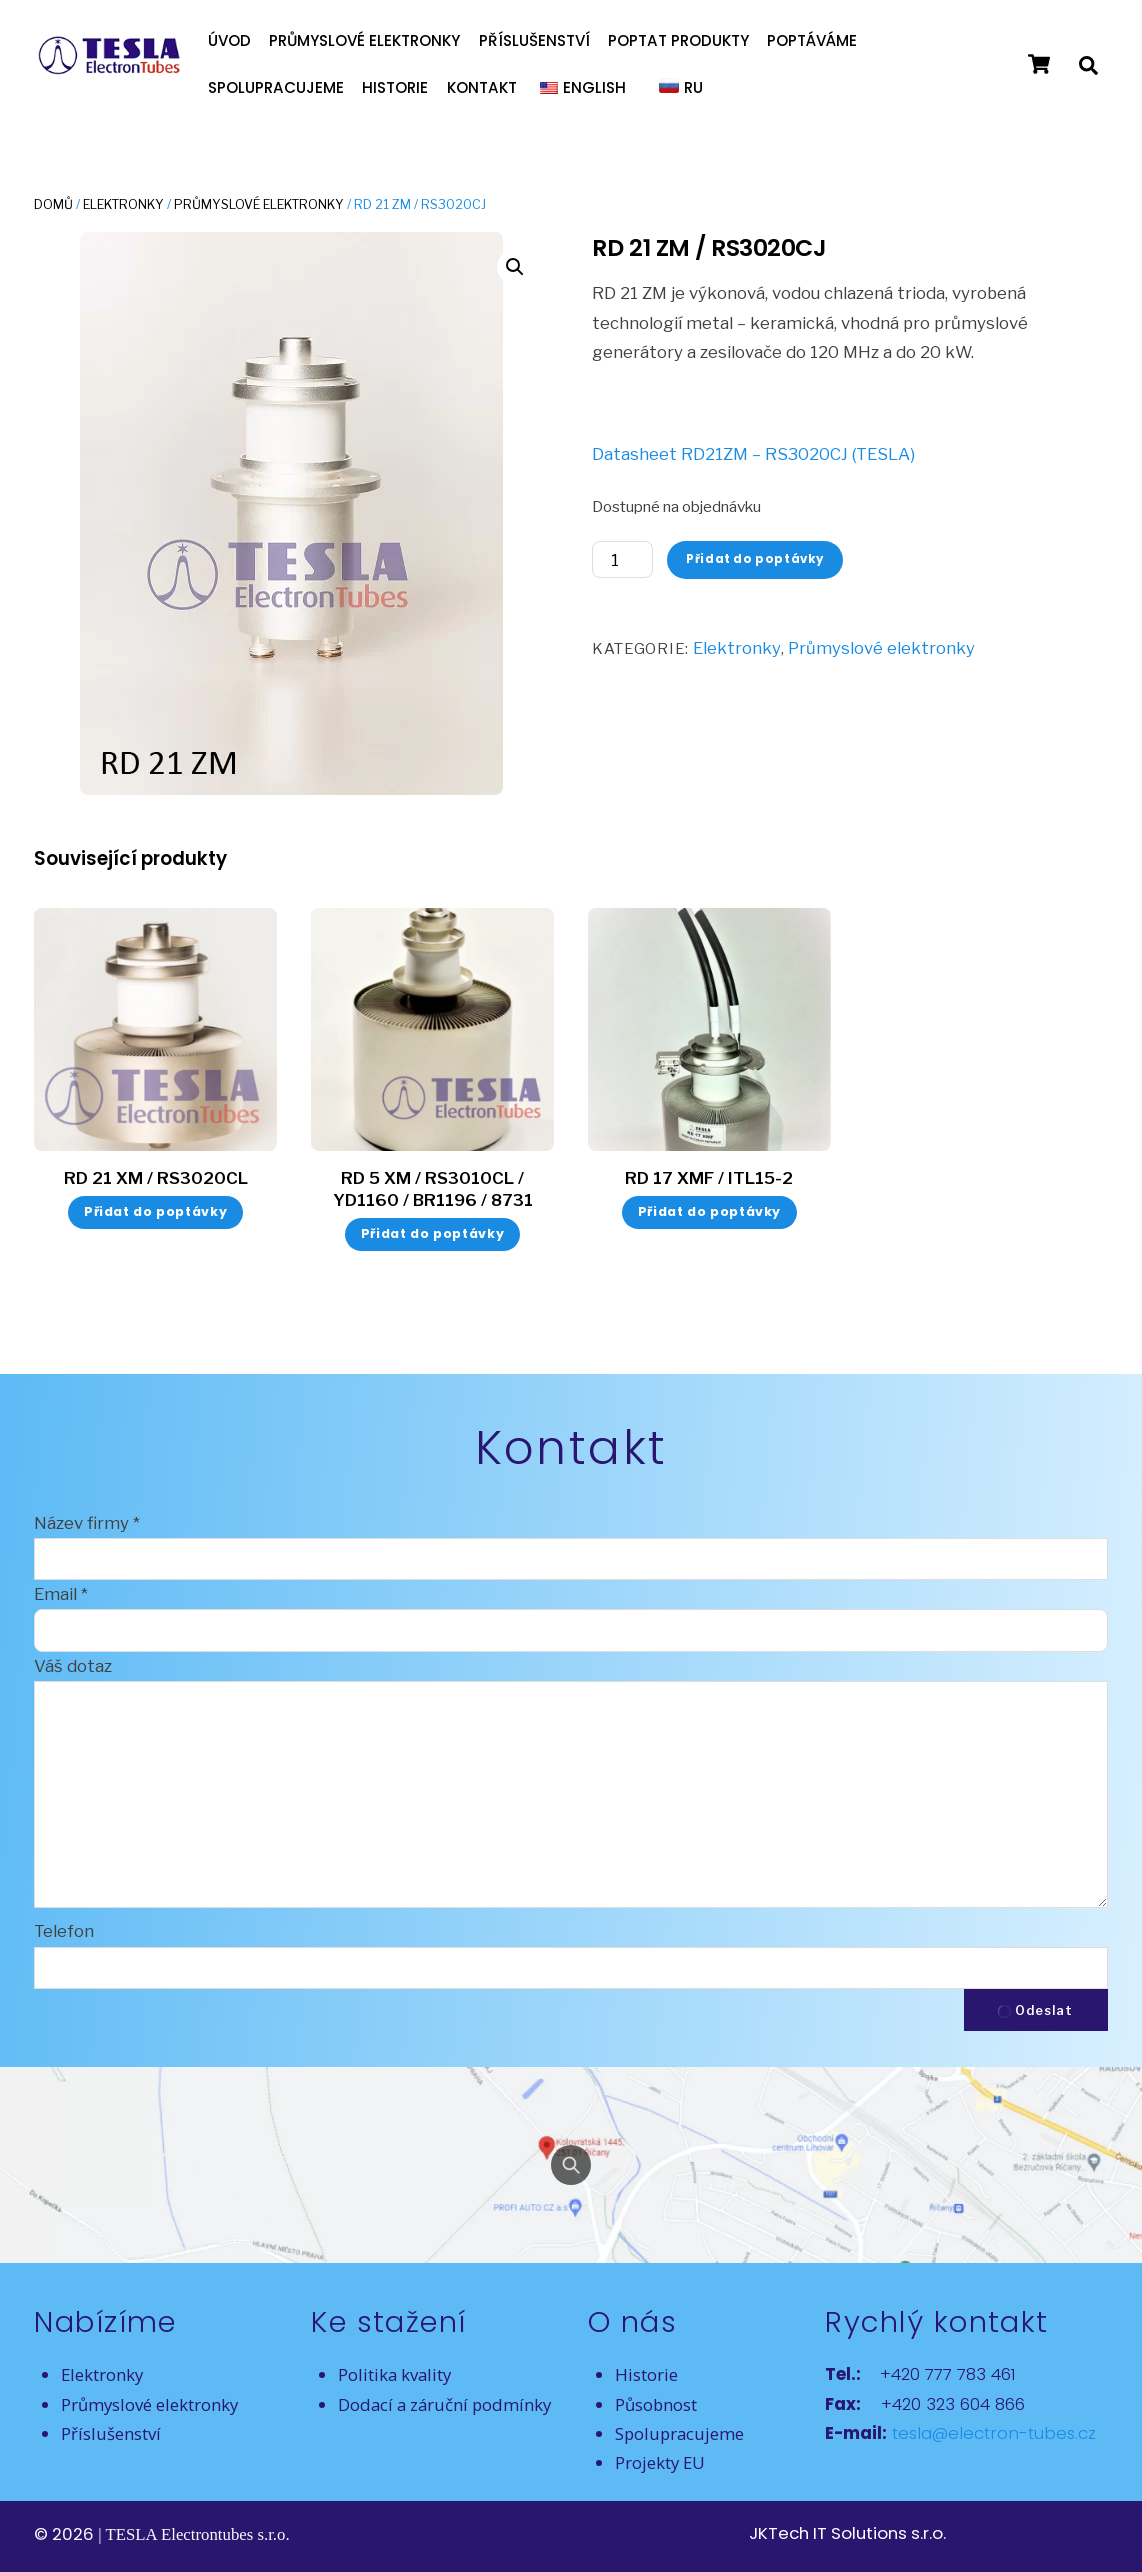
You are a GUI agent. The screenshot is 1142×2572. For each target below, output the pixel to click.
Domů (53, 204)
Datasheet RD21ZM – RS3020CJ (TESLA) (753, 454)
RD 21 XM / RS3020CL (156, 1178)
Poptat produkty (678, 40)
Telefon (64, 1931)
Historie (395, 87)
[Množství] (622, 559)
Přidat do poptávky (755, 559)
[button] (515, 267)
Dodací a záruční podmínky (444, 2404)
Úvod (229, 40)
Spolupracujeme (276, 87)
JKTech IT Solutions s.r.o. (847, 2533)
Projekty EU (660, 2462)
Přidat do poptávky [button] (155, 1211)
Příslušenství (534, 40)
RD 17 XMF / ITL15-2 (709, 1178)
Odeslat (1035, 2010)
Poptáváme (812, 40)
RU (693, 87)
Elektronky (123, 204)
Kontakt (482, 87)
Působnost (656, 2404)
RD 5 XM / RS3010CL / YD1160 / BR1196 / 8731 (433, 1189)
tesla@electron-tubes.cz (991, 2433)
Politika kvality (394, 2374)
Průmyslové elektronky (364, 40)
